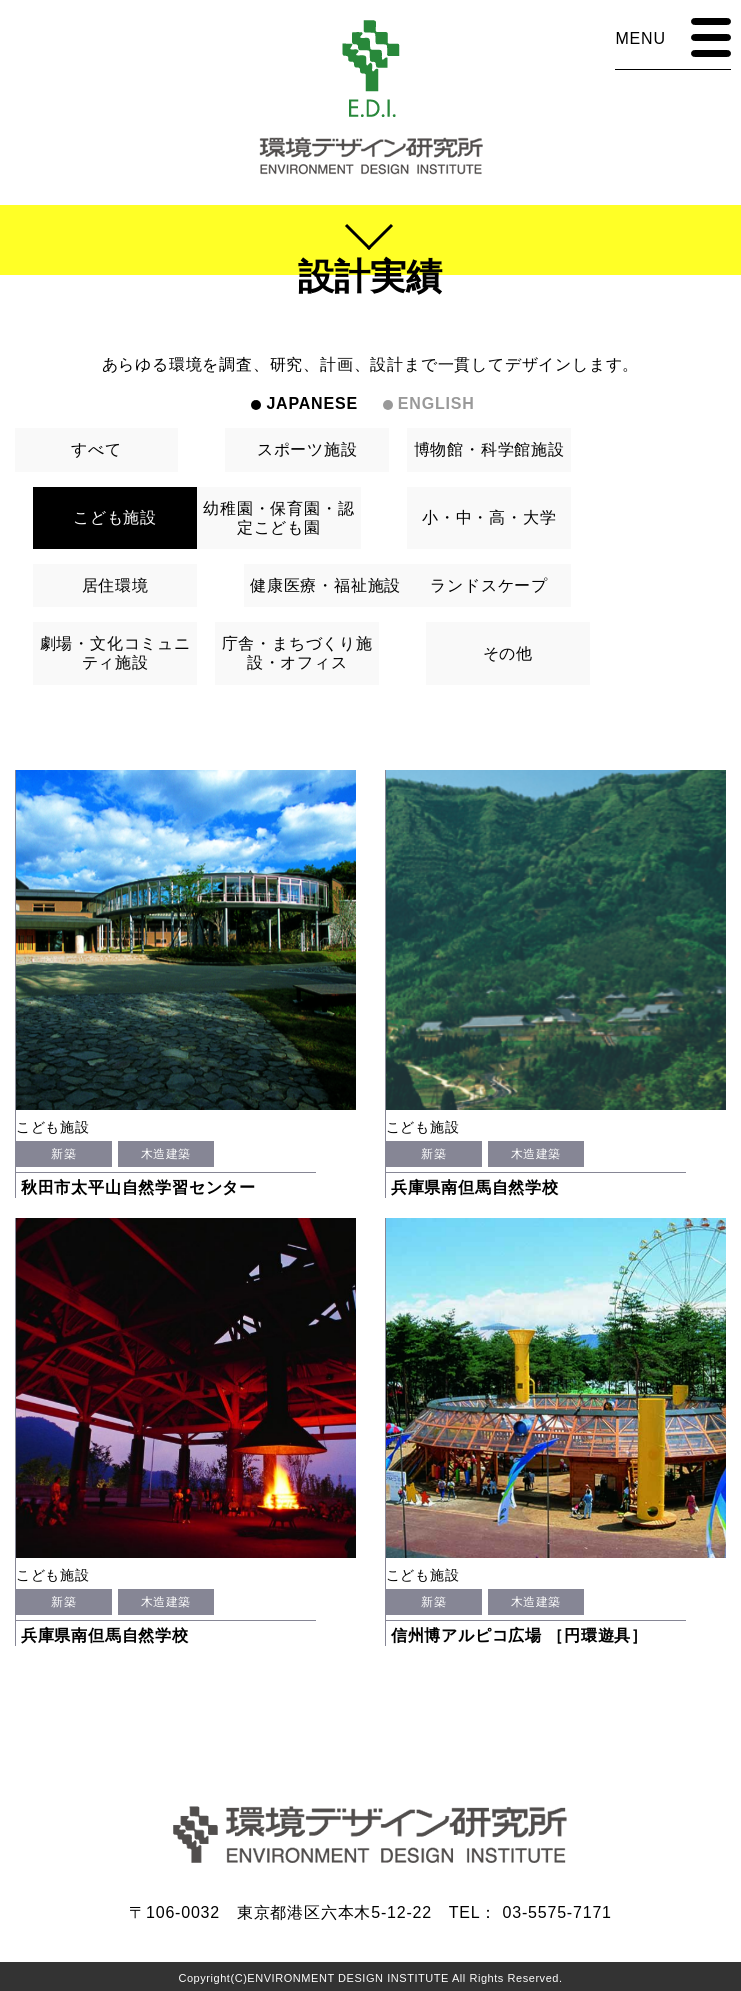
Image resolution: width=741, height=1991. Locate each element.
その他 (508, 653)
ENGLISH (436, 403)
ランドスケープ (489, 585)
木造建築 (166, 1154)
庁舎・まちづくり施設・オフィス (297, 653)
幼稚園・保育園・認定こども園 (278, 518)
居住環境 (115, 585)
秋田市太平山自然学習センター (138, 1187)
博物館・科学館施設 (489, 449)
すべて (96, 449)
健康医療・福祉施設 (325, 585)
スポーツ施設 (307, 449)
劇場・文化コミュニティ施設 (115, 653)
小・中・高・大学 (489, 517)
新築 (63, 1154)
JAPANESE (311, 403)
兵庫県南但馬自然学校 (475, 1187)
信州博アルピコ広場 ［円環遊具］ (519, 1635)
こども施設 (115, 517)
